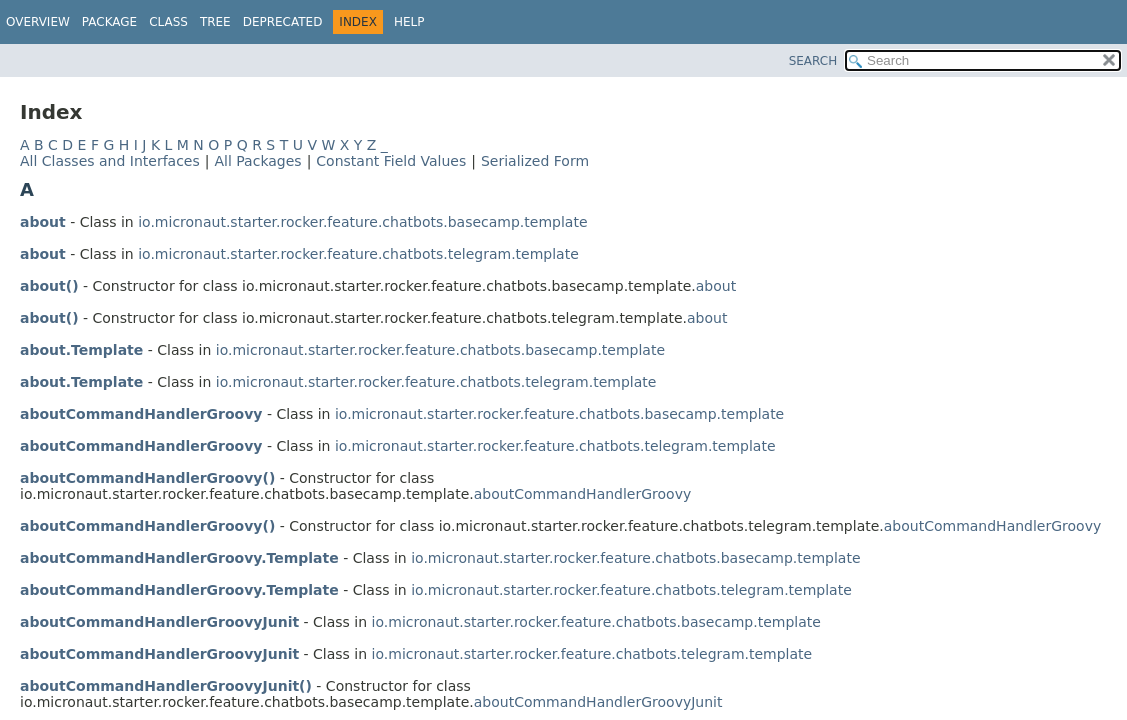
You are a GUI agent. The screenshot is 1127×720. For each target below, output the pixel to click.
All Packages (257, 161)
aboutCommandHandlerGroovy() (147, 478)
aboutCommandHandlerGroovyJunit (159, 622)
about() (49, 286)
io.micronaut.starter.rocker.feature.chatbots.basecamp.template (362, 222)
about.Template (81, 350)
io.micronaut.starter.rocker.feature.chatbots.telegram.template (358, 254)
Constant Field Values (391, 161)
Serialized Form (535, 161)
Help (409, 22)
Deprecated (283, 22)
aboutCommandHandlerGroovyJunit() (166, 686)
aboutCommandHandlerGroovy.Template (179, 558)
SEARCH (813, 61)
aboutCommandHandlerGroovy (141, 414)
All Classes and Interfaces (110, 161)
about (43, 222)
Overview (38, 22)
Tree (215, 22)
